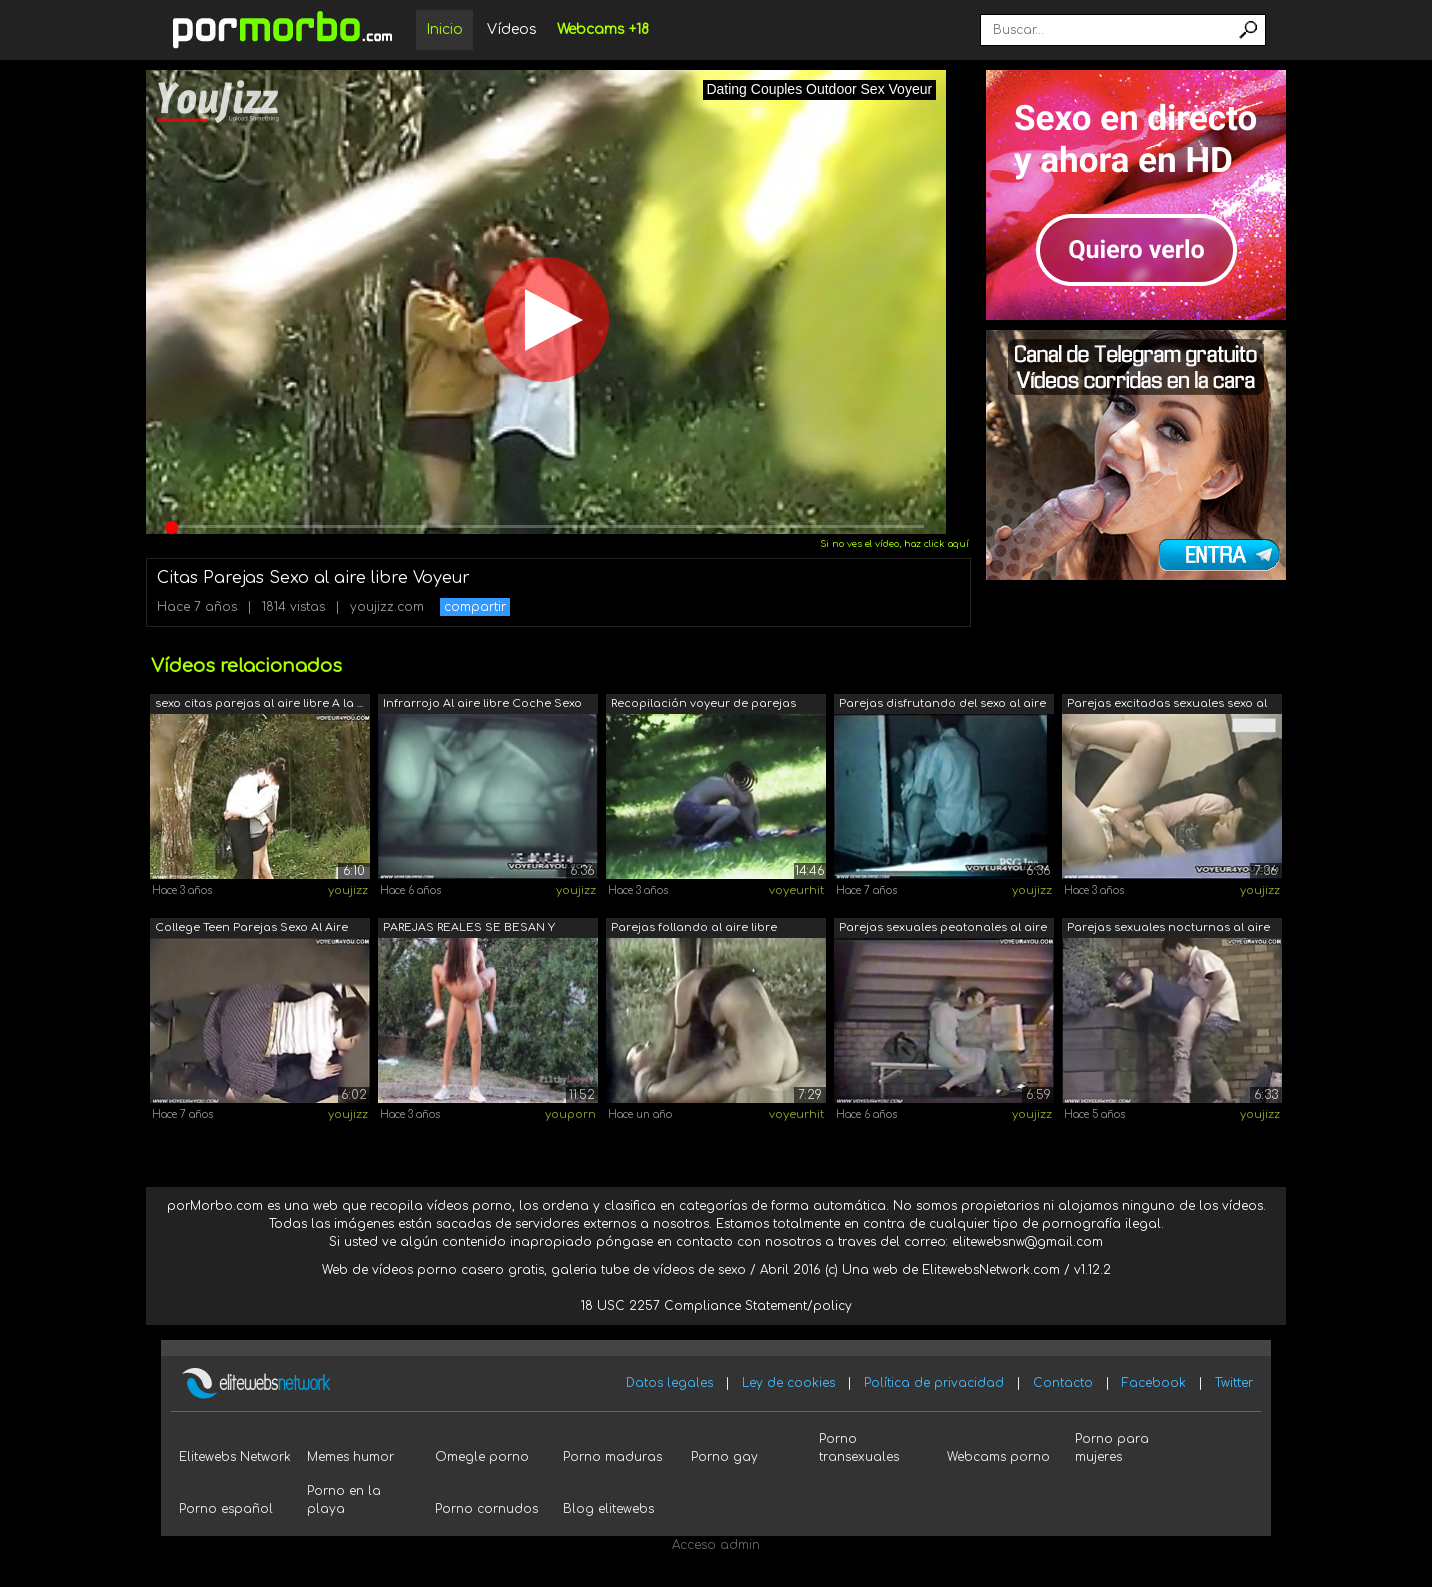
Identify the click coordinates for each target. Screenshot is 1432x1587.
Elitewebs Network (235, 1457)
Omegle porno (482, 1457)
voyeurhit (796, 890)
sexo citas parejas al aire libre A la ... (259, 703)
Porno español (226, 1509)
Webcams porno (998, 1457)
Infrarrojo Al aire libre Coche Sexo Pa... (482, 705)
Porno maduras (612, 1457)
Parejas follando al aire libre (694, 927)
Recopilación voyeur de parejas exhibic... (703, 705)
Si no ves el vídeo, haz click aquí (894, 544)
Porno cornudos (486, 1509)
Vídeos (512, 29)
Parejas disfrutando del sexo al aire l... (942, 705)
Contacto (1063, 1383)
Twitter (1234, 1383)
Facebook (1154, 1383)
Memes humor (350, 1457)
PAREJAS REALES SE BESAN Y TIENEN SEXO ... (469, 929)
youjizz (348, 890)
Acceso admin (716, 1545)
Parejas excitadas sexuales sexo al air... (1167, 705)
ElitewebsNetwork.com (991, 1270)
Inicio (444, 29)
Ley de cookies (788, 1383)
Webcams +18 (603, 29)
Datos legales (669, 1383)
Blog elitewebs (608, 1509)
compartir (475, 607)
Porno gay (724, 1457)
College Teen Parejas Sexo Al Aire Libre (251, 929)
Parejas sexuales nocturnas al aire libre (1168, 929)
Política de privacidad (934, 1383)
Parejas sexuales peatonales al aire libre (943, 929)
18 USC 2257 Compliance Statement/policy (716, 1306)
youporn (570, 1114)
